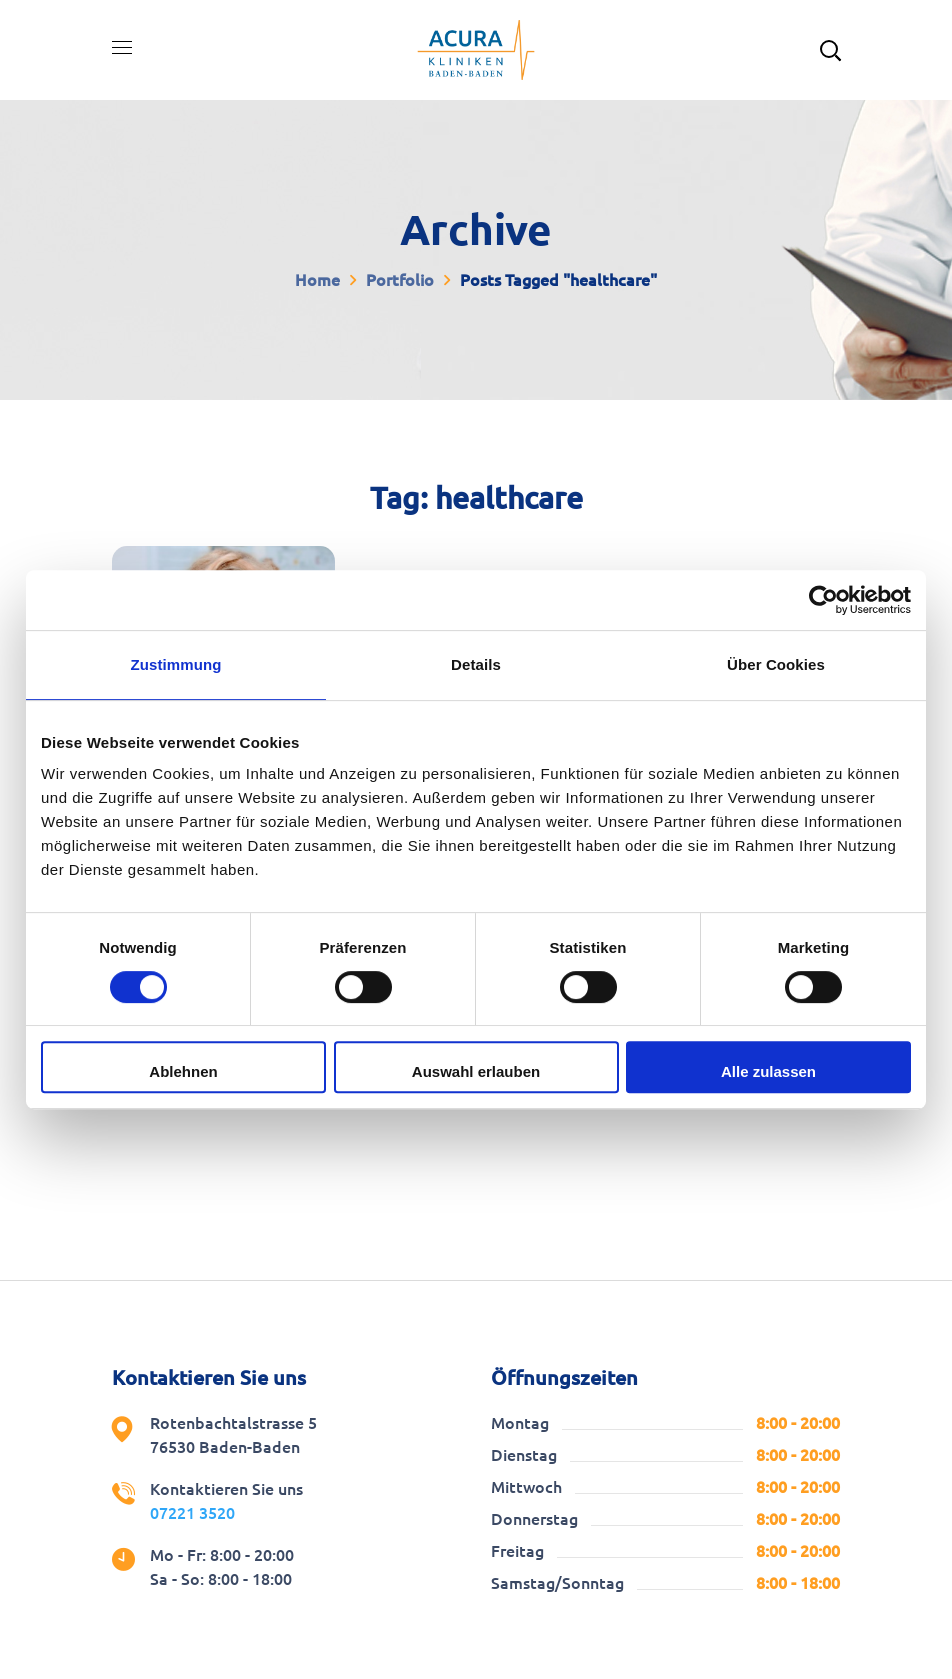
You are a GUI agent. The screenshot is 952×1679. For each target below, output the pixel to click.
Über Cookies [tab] (776, 664)
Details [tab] (476, 664)
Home (317, 280)
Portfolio (400, 280)
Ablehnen (183, 1071)
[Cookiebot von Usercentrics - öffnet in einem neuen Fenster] (823, 600)
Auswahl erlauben (476, 1071)
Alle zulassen (768, 1071)
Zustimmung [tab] (176, 664)
